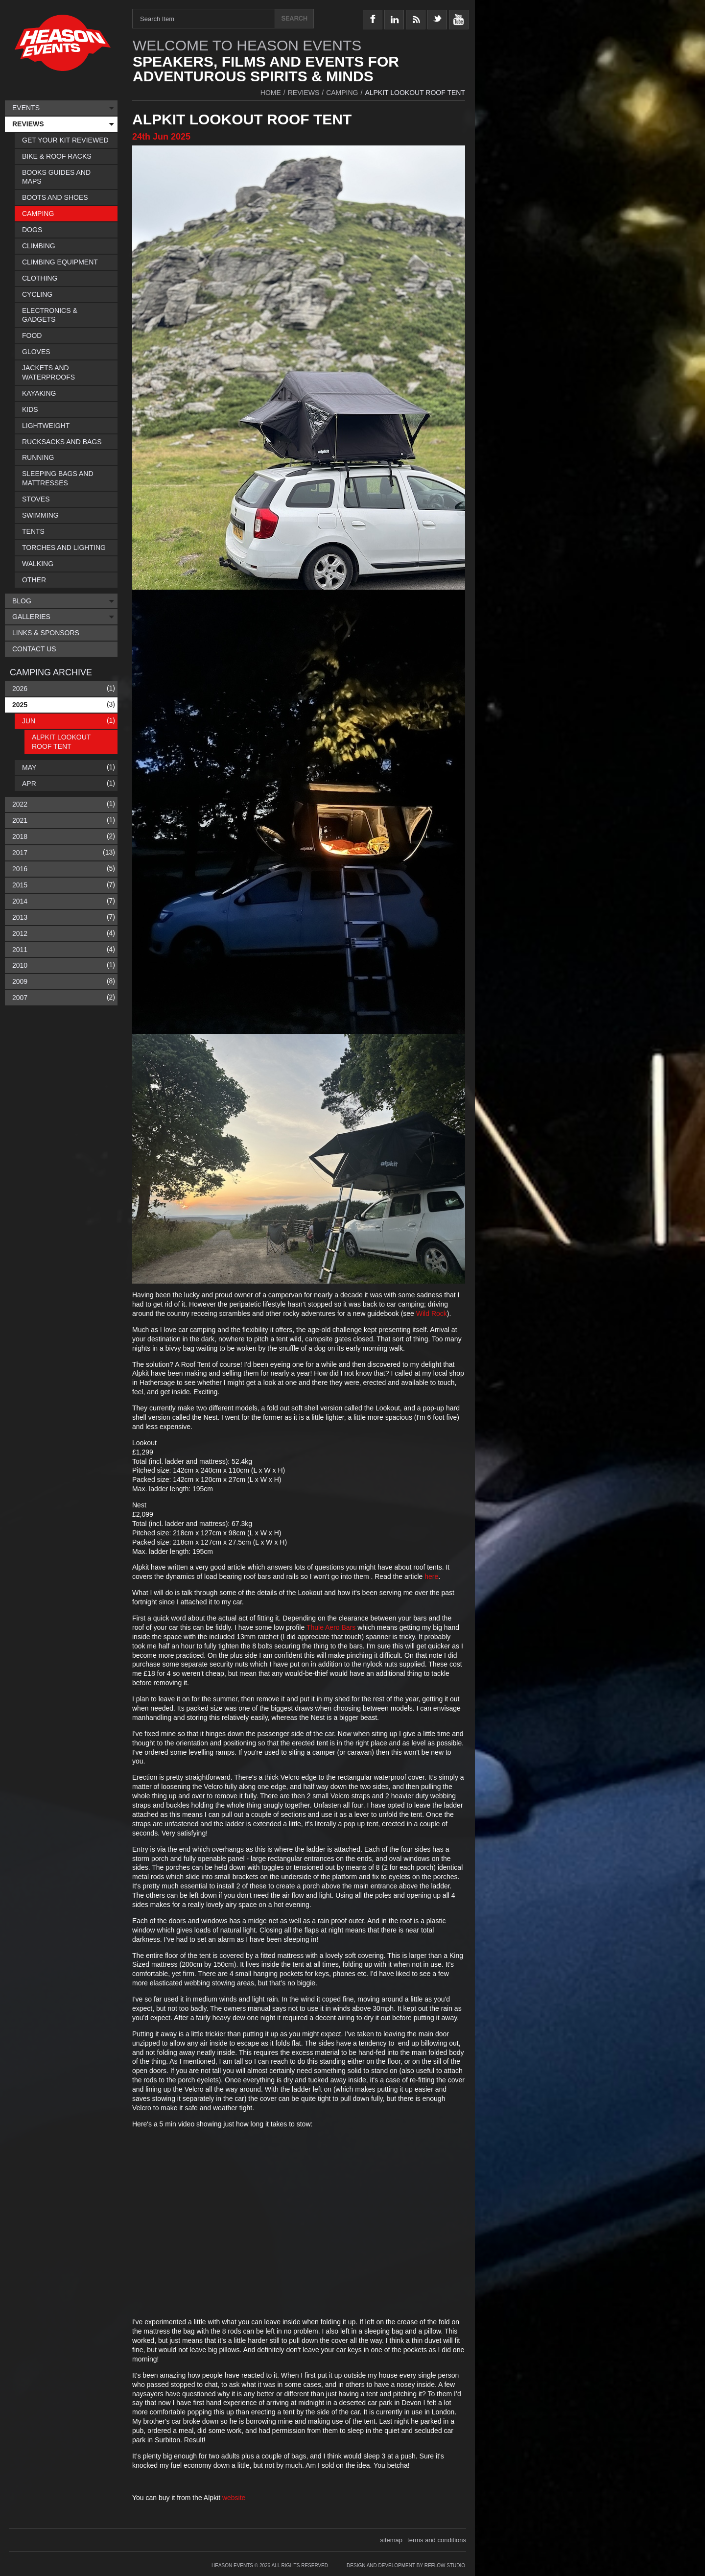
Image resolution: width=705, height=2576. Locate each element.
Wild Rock (431, 1313)
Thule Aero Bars (330, 1627)
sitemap (391, 2540)
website (233, 2498)
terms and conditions (436, 2540)
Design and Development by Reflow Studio (406, 2565)
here (431, 1576)
